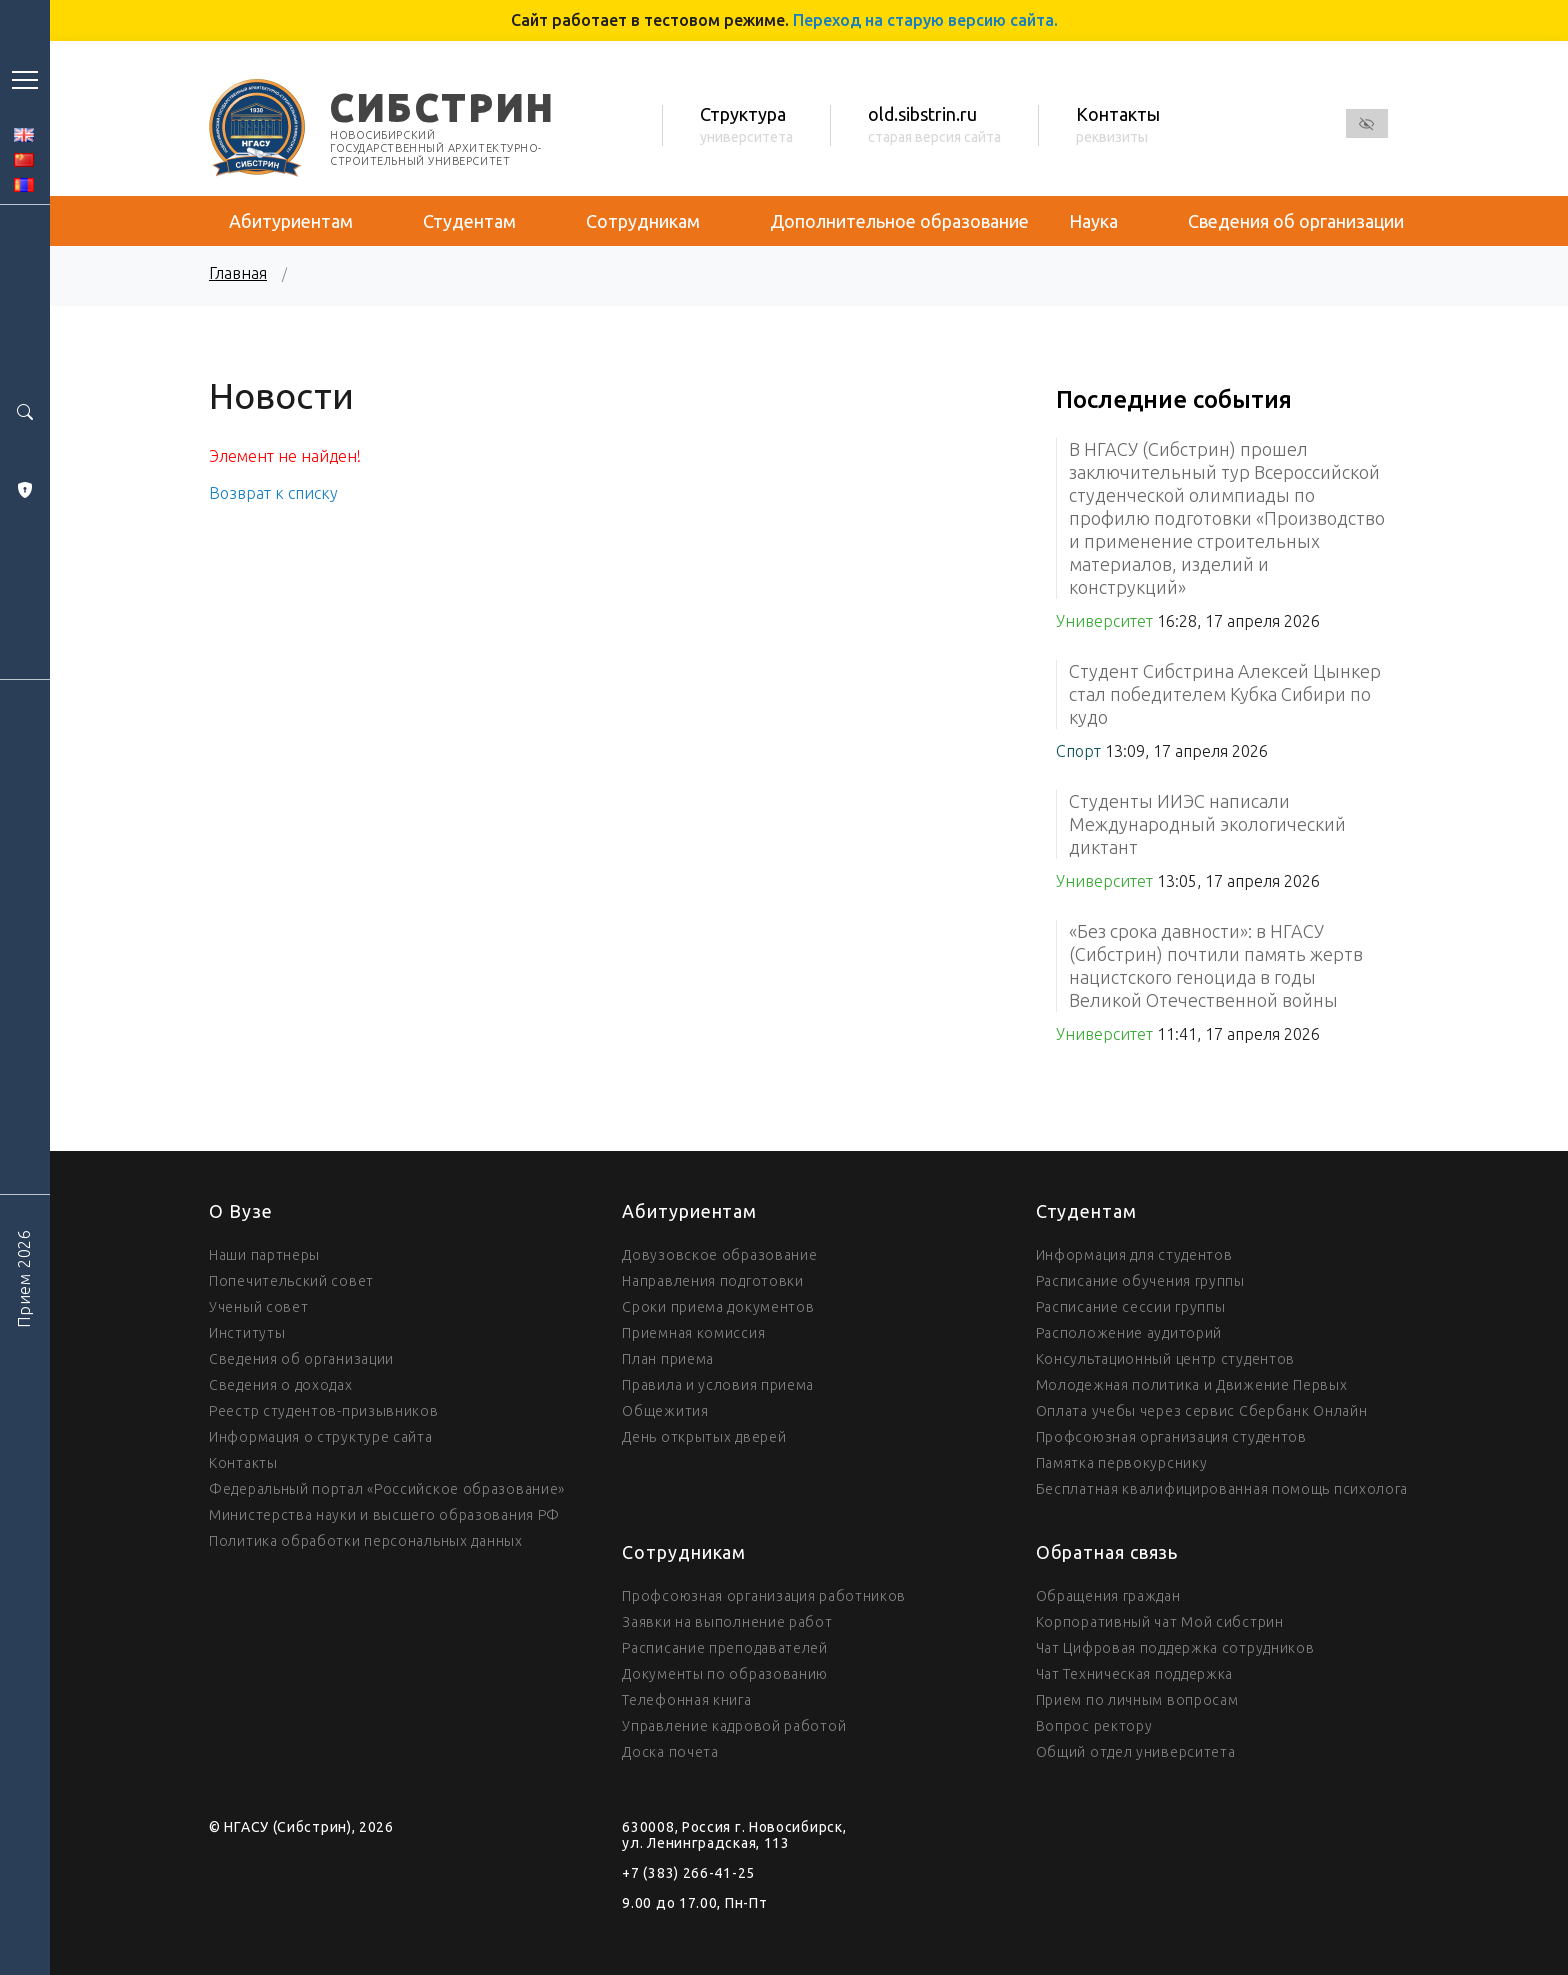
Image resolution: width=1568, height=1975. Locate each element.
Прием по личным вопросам (1137, 1700)
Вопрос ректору (1094, 1726)
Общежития (665, 1411)
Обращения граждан (1108, 1596)
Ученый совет (258, 1307)
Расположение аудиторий (1129, 1333)
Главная (238, 273)
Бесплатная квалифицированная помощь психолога (1222, 1489)
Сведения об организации (1296, 221)
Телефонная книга (686, 1700)
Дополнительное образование (899, 221)
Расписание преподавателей (725, 1648)
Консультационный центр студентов (1165, 1359)
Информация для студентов (1134, 1255)
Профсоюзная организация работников (764, 1596)
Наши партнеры (264, 1255)
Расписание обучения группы (1140, 1281)
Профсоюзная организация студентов (1171, 1437)
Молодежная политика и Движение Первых (1192, 1385)
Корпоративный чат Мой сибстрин (1160, 1622)
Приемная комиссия (693, 1333)
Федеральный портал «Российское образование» (387, 1489)
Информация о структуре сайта (321, 1437)
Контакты (243, 1463)
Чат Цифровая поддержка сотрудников (1175, 1648)
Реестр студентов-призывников (324, 1411)
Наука (1093, 221)
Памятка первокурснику (1122, 1463)
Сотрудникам (643, 221)
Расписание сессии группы (1131, 1307)
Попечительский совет (291, 1281)
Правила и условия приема (718, 1385)
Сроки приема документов (718, 1307)
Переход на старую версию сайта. (925, 20)
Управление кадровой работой (734, 1726)
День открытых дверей (704, 1437)
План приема (668, 1359)
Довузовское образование (719, 1255)
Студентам (469, 221)
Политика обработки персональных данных (366, 1541)
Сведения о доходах (281, 1385)
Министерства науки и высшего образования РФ (384, 1515)
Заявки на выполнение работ (727, 1622)
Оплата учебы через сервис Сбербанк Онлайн (1202, 1411)
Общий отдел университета (1136, 1752)
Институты (247, 1333)
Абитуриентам (291, 221)
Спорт (1078, 751)
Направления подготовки (712, 1281)
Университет (1104, 621)
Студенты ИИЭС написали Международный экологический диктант (1207, 824)
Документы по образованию (725, 1674)
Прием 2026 (24, 1278)
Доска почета (670, 1752)
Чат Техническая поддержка (1135, 1674)
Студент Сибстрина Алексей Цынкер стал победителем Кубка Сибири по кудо (1225, 694)
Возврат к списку (273, 493)
